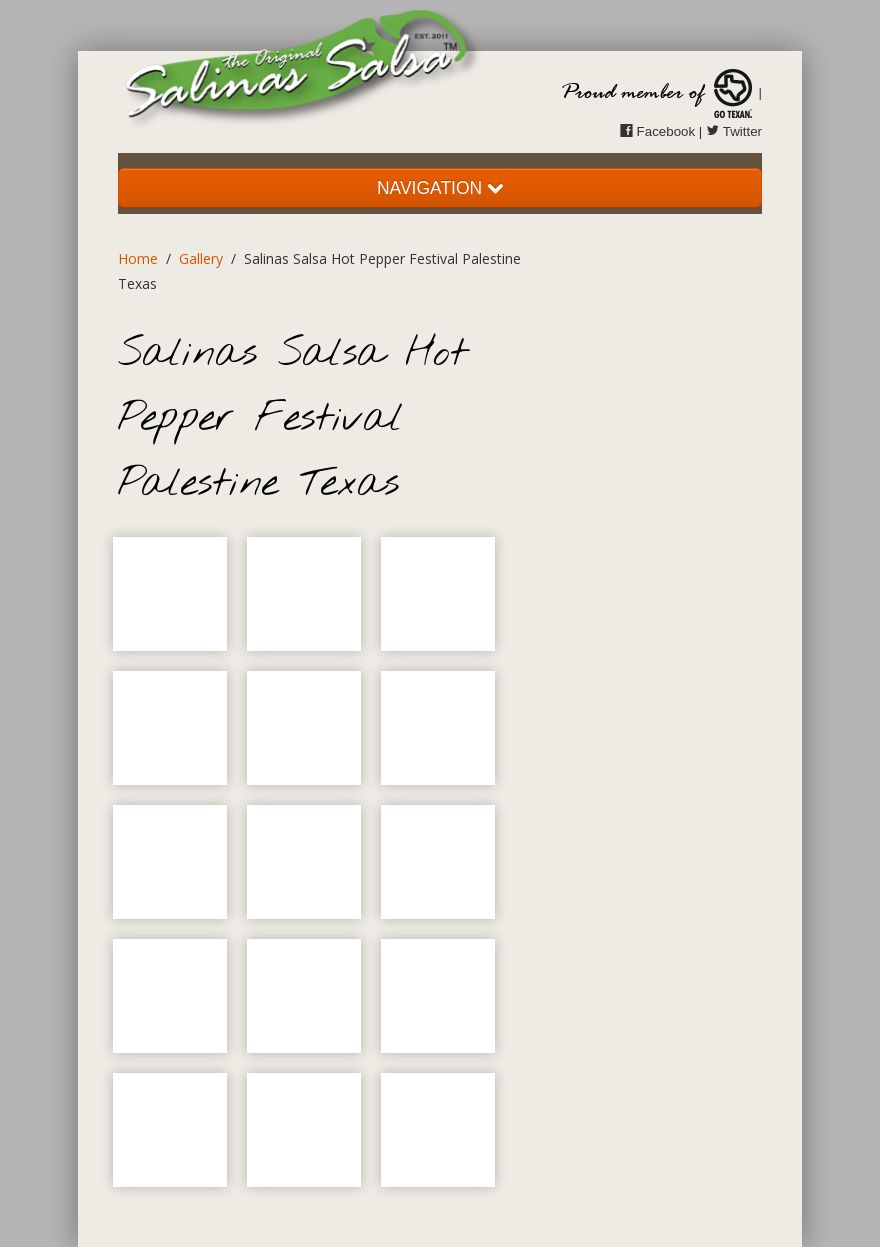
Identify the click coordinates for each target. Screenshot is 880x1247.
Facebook (657, 131)
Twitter (734, 131)
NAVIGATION (440, 188)
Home (138, 258)
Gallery (201, 258)
